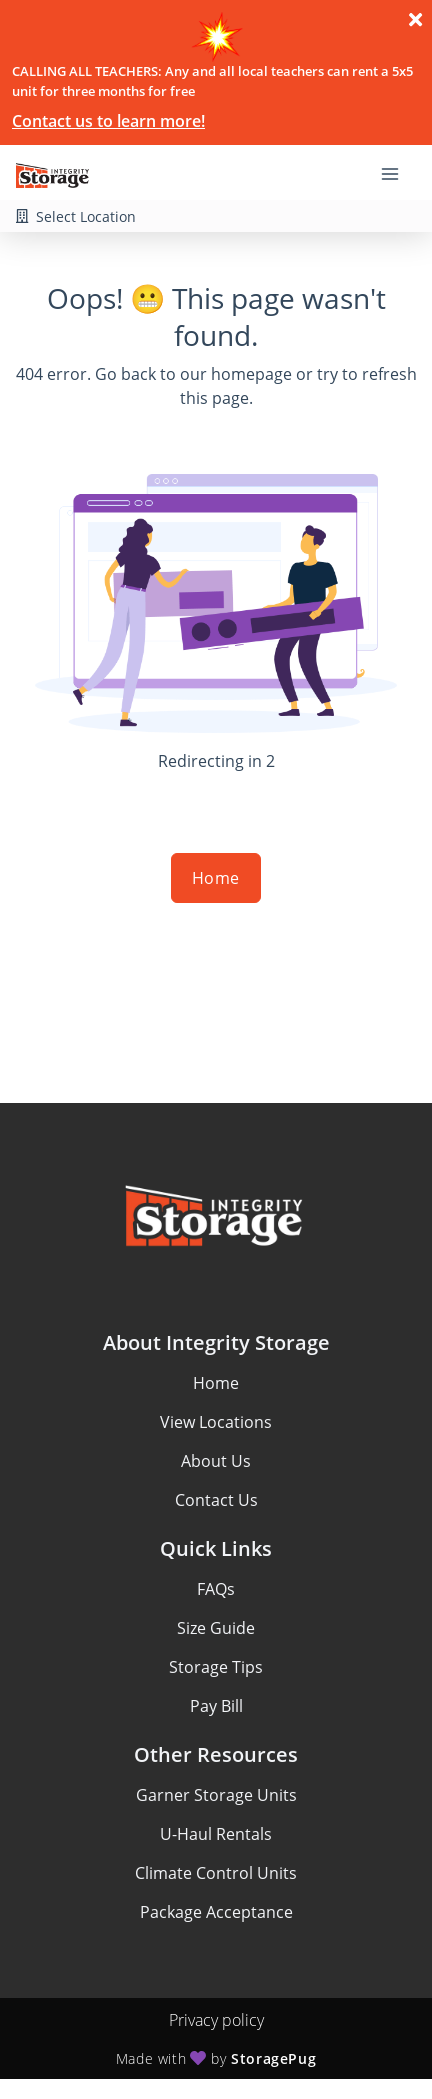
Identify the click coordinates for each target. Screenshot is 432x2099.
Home (216, 878)
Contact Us (216, 1500)
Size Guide (216, 1628)
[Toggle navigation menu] (398, 173)
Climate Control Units (216, 1873)
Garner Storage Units (216, 1795)
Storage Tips (216, 1667)
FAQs (216, 1589)
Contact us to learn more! (108, 121)
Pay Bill (216, 1706)
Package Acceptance (216, 1912)
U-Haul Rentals (216, 1834)
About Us (216, 1461)
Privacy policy (216, 2020)
